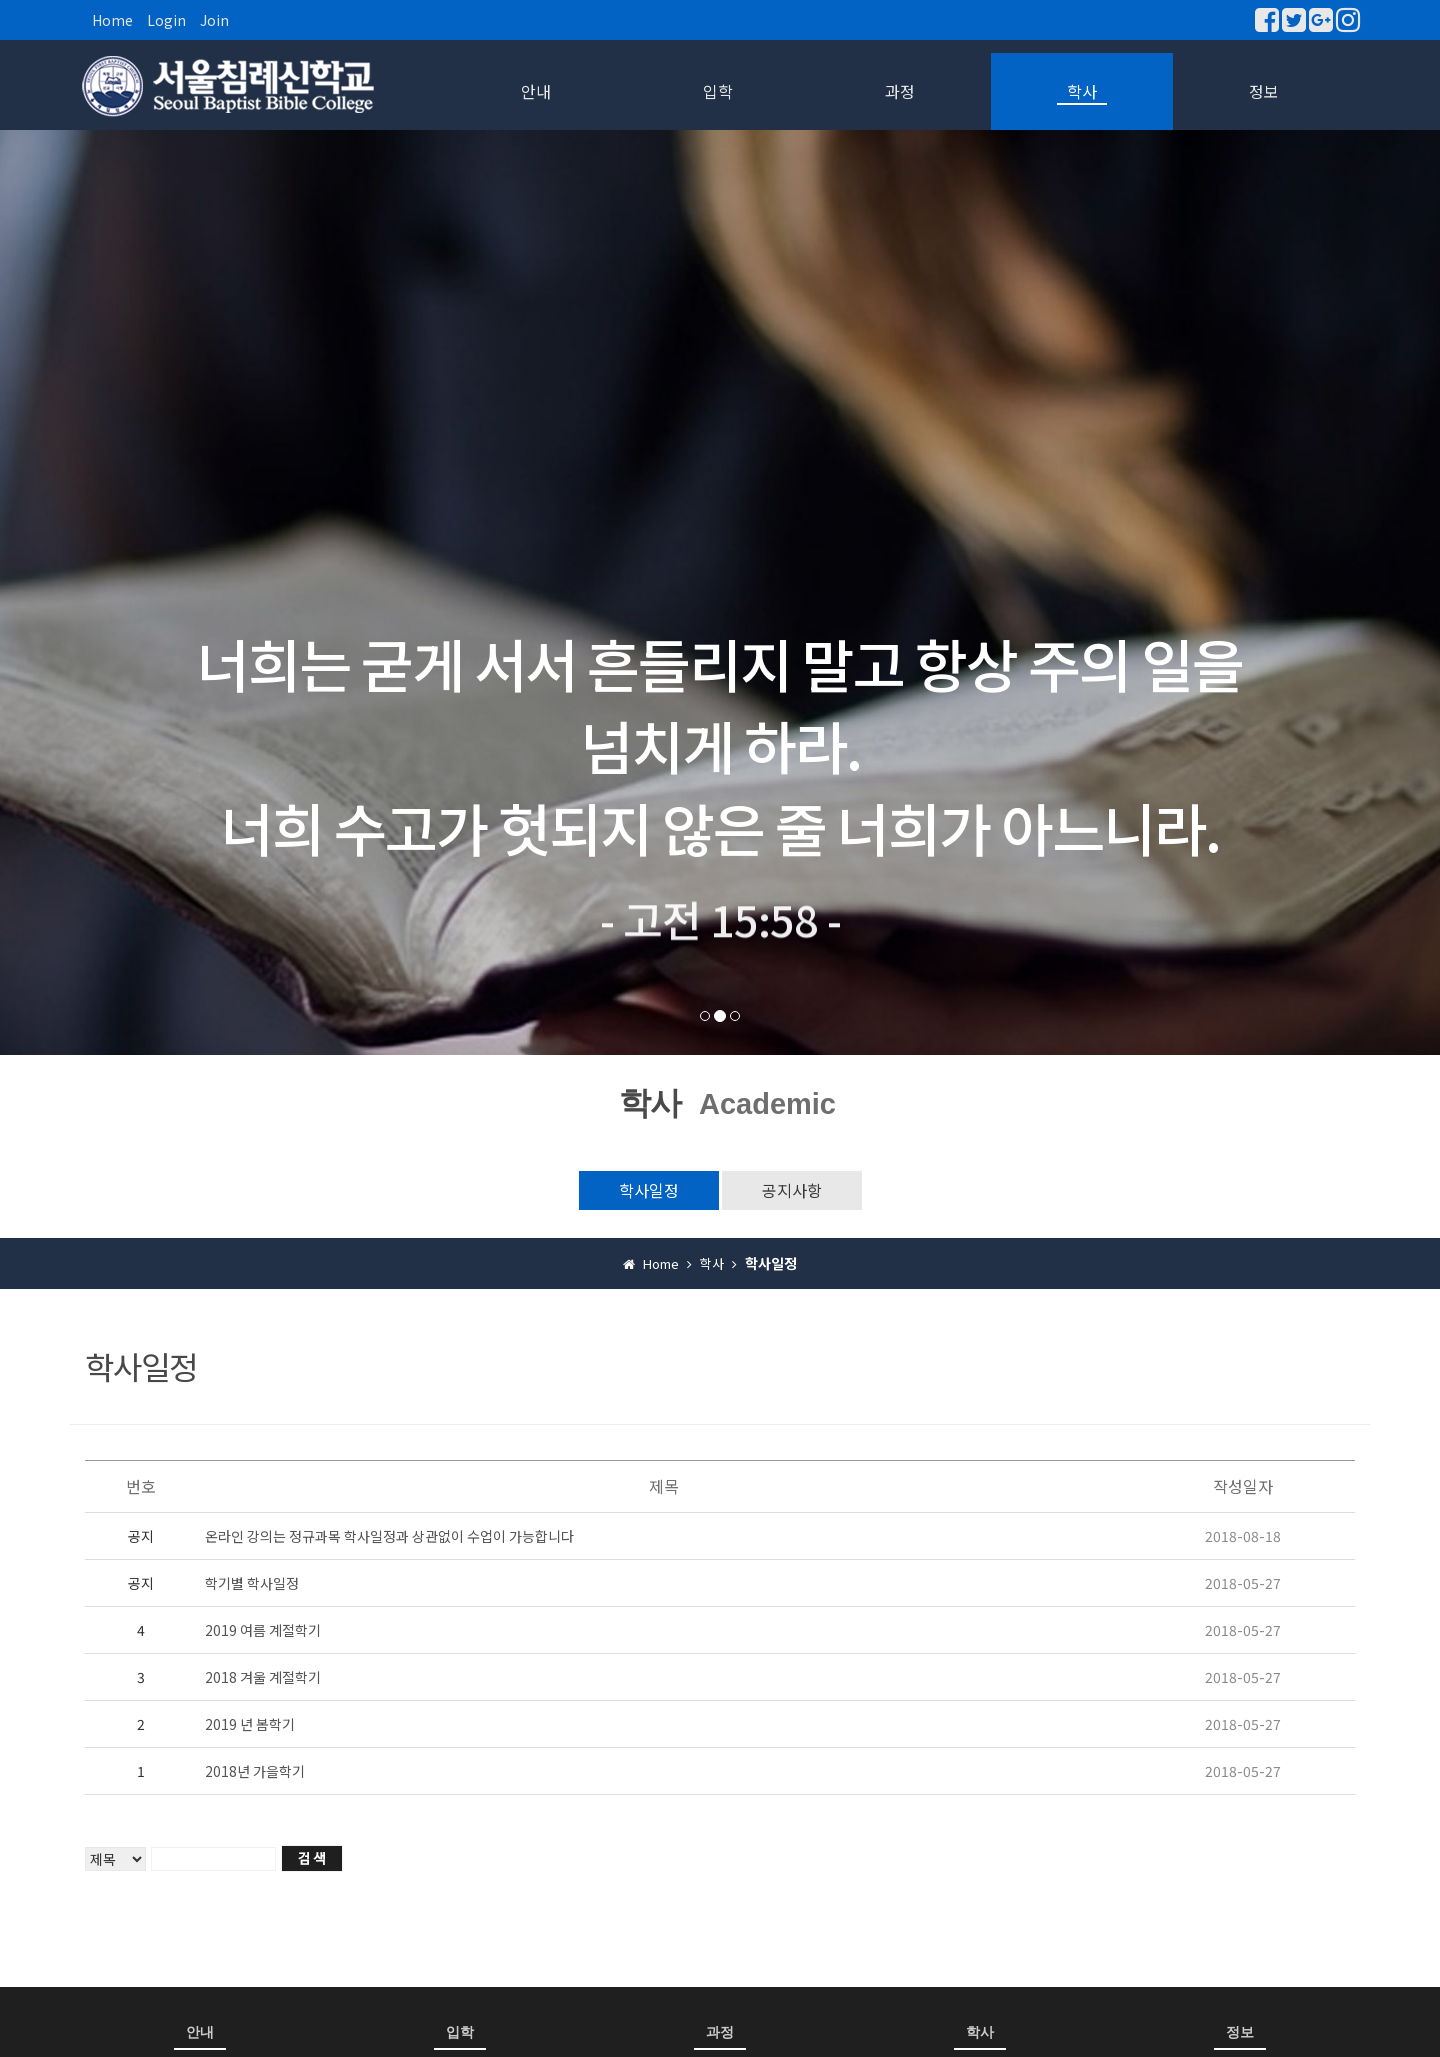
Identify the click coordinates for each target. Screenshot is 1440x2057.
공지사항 (792, 1190)
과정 (900, 91)
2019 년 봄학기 (250, 1724)
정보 (1264, 91)
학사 (1082, 91)
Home (112, 20)
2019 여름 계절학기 (263, 1630)
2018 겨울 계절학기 (263, 1677)
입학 (718, 91)
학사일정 (649, 1190)
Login (166, 20)
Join (214, 20)
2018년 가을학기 (255, 1771)
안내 (536, 91)
